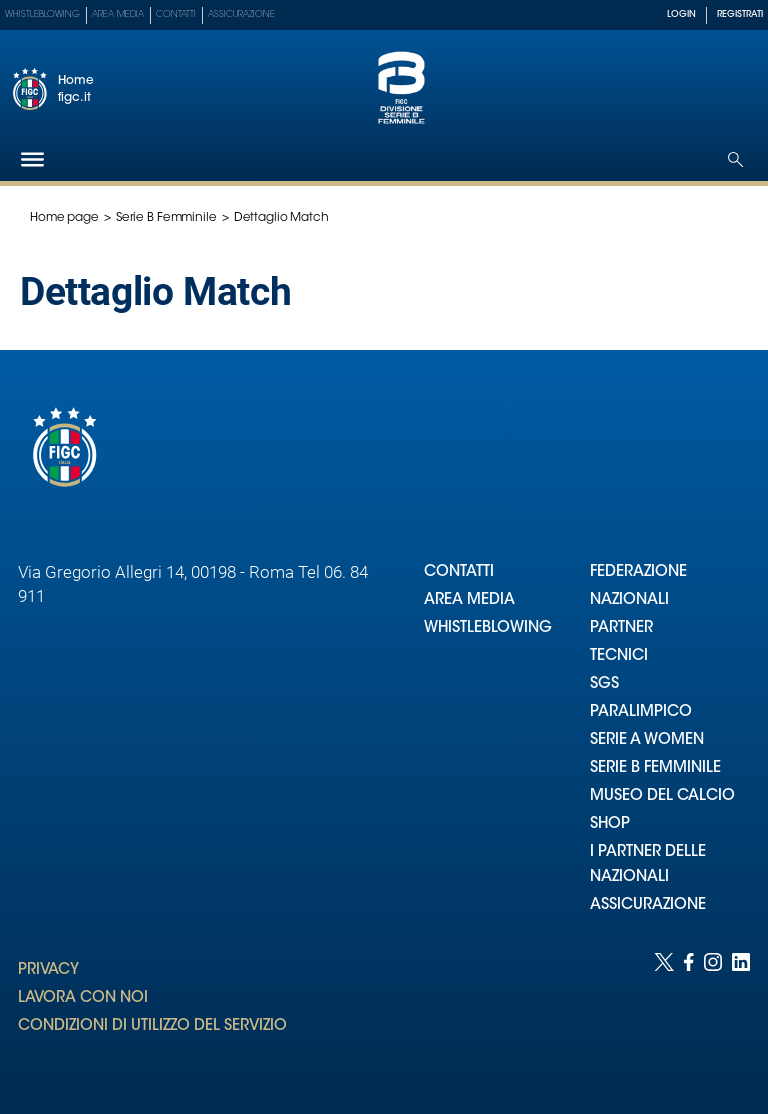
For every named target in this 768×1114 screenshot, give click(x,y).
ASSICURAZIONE (648, 905)
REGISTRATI (740, 14)
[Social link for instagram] (713, 1013)
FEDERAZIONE (638, 572)
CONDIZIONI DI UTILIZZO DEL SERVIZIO (152, 1026)
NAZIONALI (629, 600)
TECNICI (619, 656)
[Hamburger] (32, 159)
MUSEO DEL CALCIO (662, 796)
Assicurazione (241, 14)
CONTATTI (459, 572)
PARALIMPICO (641, 712)
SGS (604, 684)
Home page (64, 218)
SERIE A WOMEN (647, 740)
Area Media (118, 14)
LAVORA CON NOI (83, 998)
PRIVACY (48, 970)
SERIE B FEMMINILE (655, 768)
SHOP (610, 824)
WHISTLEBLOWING (488, 628)
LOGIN (681, 14)
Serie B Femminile (166, 218)
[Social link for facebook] (689, 1013)
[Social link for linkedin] (741, 1013)
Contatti (176, 14)
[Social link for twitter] (664, 1013)
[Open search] (735, 159)
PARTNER (621, 628)
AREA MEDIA (469, 600)
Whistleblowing (42, 14)
